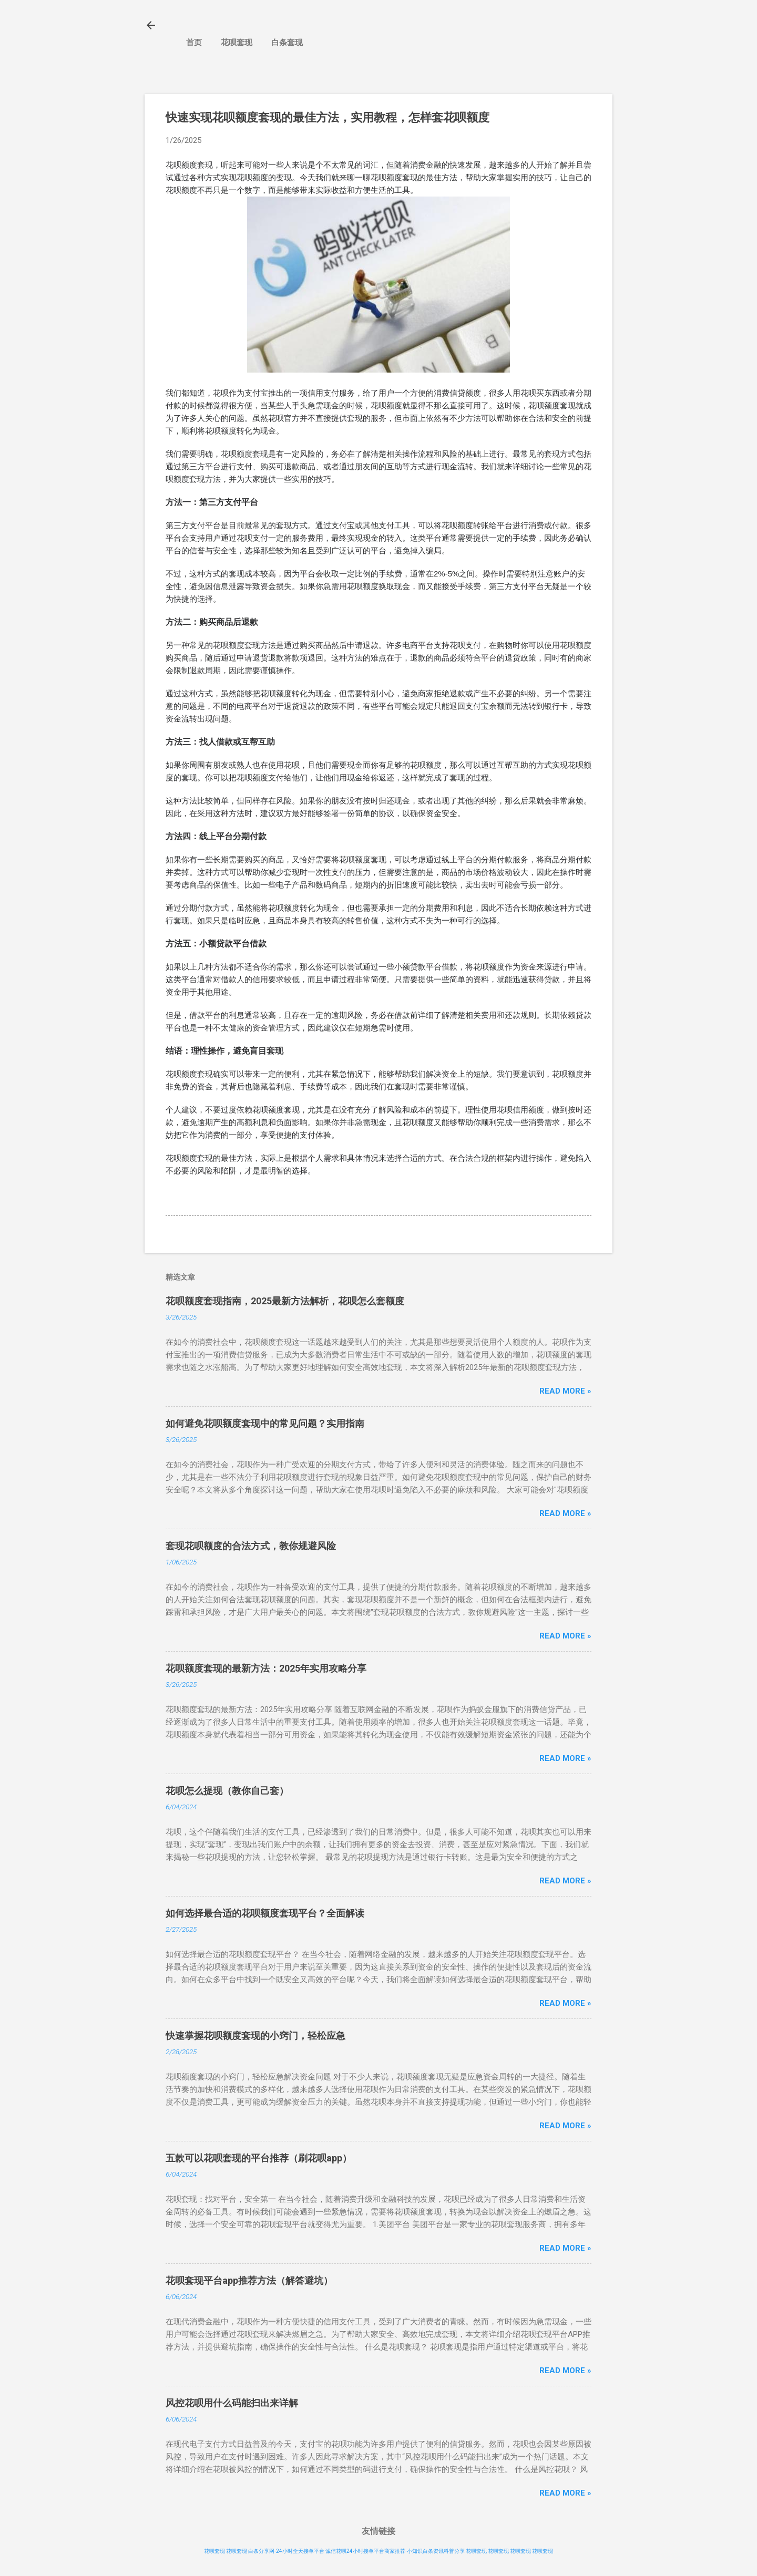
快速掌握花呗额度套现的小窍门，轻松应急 (255, 2035)
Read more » (565, 1391)
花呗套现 (236, 42)
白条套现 (287, 42)
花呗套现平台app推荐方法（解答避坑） (249, 2280)
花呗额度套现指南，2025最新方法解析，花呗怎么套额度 (285, 1300)
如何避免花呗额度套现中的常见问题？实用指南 (265, 1423)
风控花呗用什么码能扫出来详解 (232, 2402)
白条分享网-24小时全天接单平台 (286, 2551)
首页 (194, 42)
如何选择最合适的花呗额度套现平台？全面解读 (265, 1913)
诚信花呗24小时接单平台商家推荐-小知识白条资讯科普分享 (395, 2551)
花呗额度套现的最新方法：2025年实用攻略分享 (266, 1668)
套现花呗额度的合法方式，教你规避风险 (251, 1545)
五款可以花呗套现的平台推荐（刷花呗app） (259, 2157)
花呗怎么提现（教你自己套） (227, 1790)
